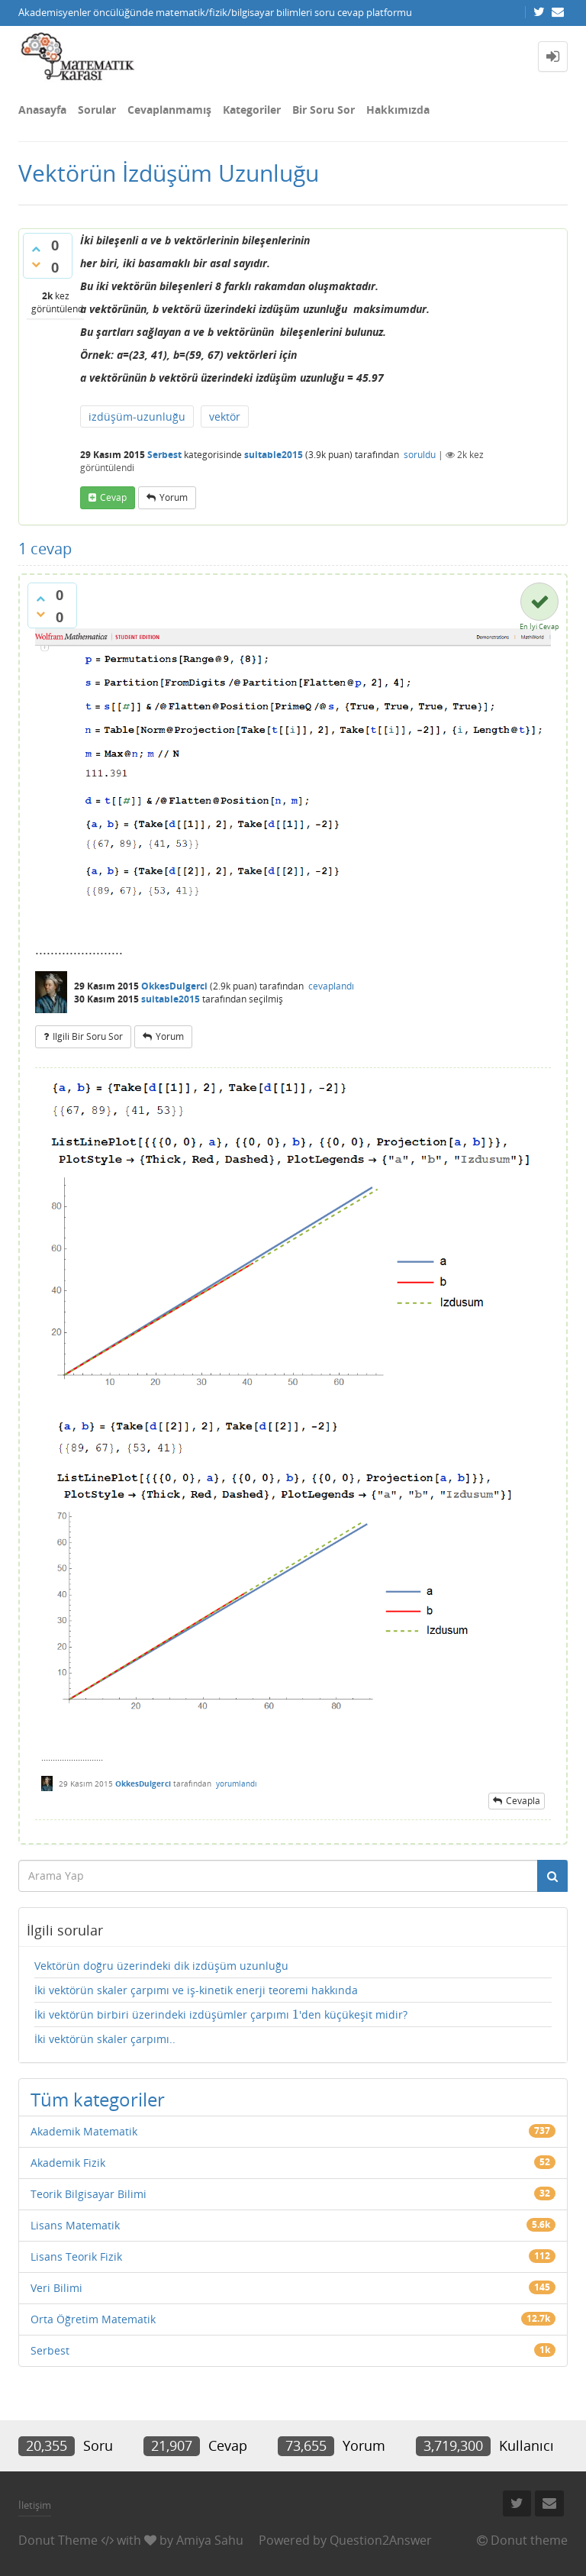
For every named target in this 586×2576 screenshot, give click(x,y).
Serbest (164, 454)
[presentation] (295, 2014)
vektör (224, 416)
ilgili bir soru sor (88, 1036)
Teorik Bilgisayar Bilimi (88, 2194)
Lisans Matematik (75, 2225)
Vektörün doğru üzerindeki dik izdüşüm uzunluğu (161, 1965)
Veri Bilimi (56, 2288)
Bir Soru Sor (323, 109)
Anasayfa (42, 109)
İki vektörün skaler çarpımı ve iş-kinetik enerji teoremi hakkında (196, 1990)
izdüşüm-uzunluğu (137, 416)
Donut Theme (58, 2540)
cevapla (523, 1800)
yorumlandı (236, 1783)
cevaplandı (331, 986)
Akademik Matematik (84, 2131)
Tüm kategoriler (98, 2099)
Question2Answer (381, 2540)
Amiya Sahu (209, 2540)
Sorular (97, 109)
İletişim (34, 2505)
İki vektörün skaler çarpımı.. (104, 2039)
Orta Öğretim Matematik (93, 2319)
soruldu (420, 454)
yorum (173, 497)
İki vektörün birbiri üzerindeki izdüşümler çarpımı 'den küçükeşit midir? (220, 2014)
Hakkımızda (398, 109)
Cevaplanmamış (169, 109)
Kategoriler (252, 109)
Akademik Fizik (68, 2162)
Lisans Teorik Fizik (76, 2256)
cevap (113, 497)
